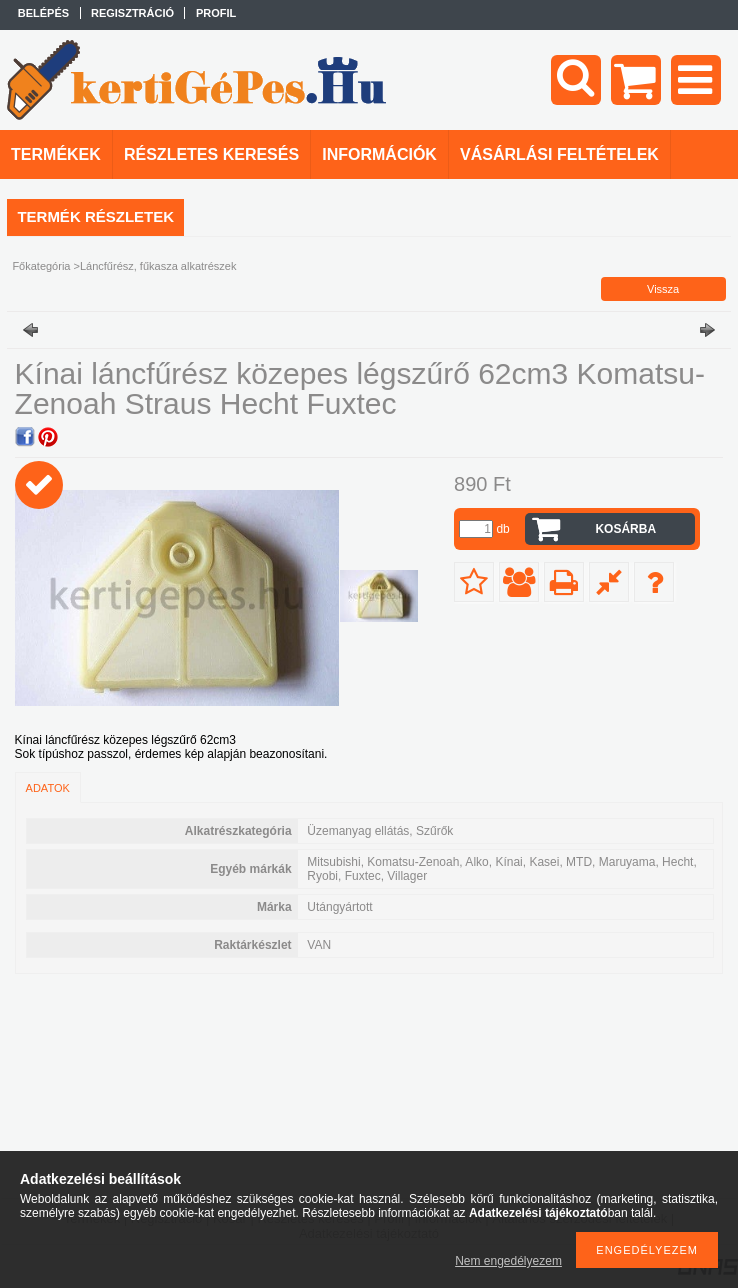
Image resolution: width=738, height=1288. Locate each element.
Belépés (43, 13)
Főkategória (41, 266)
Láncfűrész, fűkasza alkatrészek (158, 266)
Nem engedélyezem (508, 1261)
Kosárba (625, 529)
